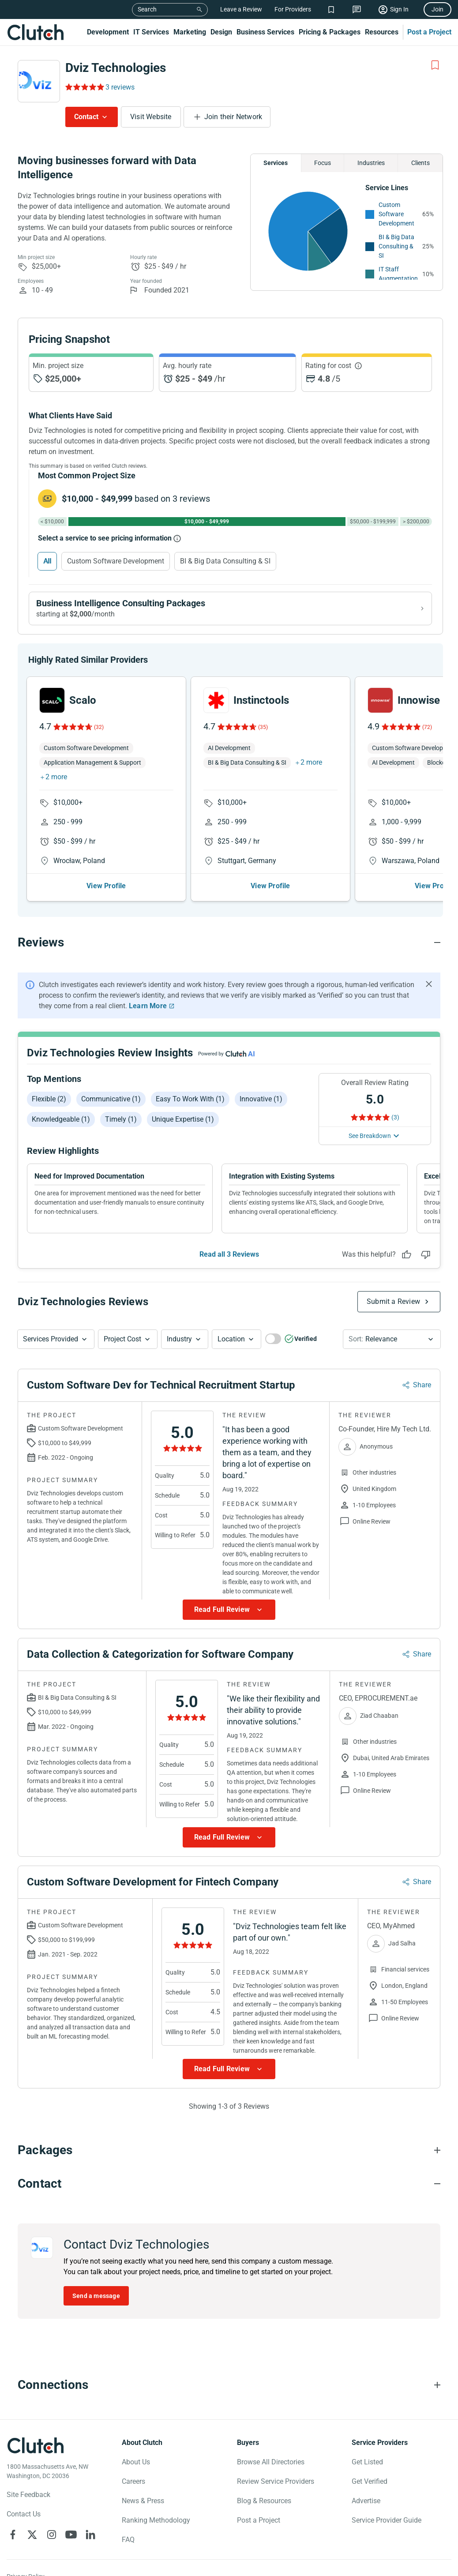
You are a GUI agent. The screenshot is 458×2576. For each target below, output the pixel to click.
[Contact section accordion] (229, 2183)
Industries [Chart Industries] (371, 162)
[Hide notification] (428, 984)
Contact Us (24, 2514)
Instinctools (261, 700)
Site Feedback (28, 2494)
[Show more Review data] (229, 1610)
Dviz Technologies (115, 67)
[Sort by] (391, 1339)
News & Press (143, 2501)
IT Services (151, 32)
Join (437, 9)
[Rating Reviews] (84, 87)
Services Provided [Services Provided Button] (50, 1339)
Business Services (265, 32)
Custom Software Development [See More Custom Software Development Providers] (396, 214)
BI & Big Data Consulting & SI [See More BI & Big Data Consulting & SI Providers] (396, 246)
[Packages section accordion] (229, 2150)
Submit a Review (393, 1301)
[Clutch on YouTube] (71, 2534)
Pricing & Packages (329, 32)
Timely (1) (121, 1119)
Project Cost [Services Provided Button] (122, 1339)
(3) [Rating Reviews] (395, 1117)
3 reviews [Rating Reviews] (120, 87)
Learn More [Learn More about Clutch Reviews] (148, 1006)
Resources (381, 32)
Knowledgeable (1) (61, 1119)
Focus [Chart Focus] (322, 162)
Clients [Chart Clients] (420, 162)
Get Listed (367, 2462)
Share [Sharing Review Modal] (422, 1385)
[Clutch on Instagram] (51, 2534)
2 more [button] (56, 777)
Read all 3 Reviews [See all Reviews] (229, 1254)
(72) (427, 727)
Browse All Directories (270, 2462)
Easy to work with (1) (190, 1099)
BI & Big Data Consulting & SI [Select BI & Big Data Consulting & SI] (225, 561)
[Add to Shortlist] (435, 65)
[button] (56, 1339)
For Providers (292, 9)
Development (108, 32)
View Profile (106, 886)
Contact (86, 117)
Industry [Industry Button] (179, 1339)
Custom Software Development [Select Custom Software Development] (115, 561)
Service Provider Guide (386, 2520)
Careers (133, 2481)
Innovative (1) (261, 1099)
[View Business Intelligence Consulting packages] (230, 608)
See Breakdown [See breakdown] (370, 1135)
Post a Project (429, 32)
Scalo (82, 700)
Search (147, 9)
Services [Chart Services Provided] (275, 162)
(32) (99, 727)
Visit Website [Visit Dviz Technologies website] (151, 117)
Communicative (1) (111, 1099)
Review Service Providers (275, 2481)
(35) (263, 727)
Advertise (366, 2501)
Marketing (189, 32)
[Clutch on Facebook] (13, 2534)
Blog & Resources (264, 2501)
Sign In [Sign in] (399, 9)
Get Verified (369, 2481)
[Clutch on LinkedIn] (90, 2534)
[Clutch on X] (32, 2534)
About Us (136, 2462)
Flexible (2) (49, 1099)
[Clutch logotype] (35, 2445)
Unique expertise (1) (183, 1119)
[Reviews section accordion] (229, 942)
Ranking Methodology (156, 2520)
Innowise (419, 700)
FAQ (128, 2539)
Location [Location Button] (231, 1339)
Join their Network (233, 117)
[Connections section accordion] (229, 2385)
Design (221, 32)
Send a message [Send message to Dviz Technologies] (96, 2295)
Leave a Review (241, 9)
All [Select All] (47, 561)
